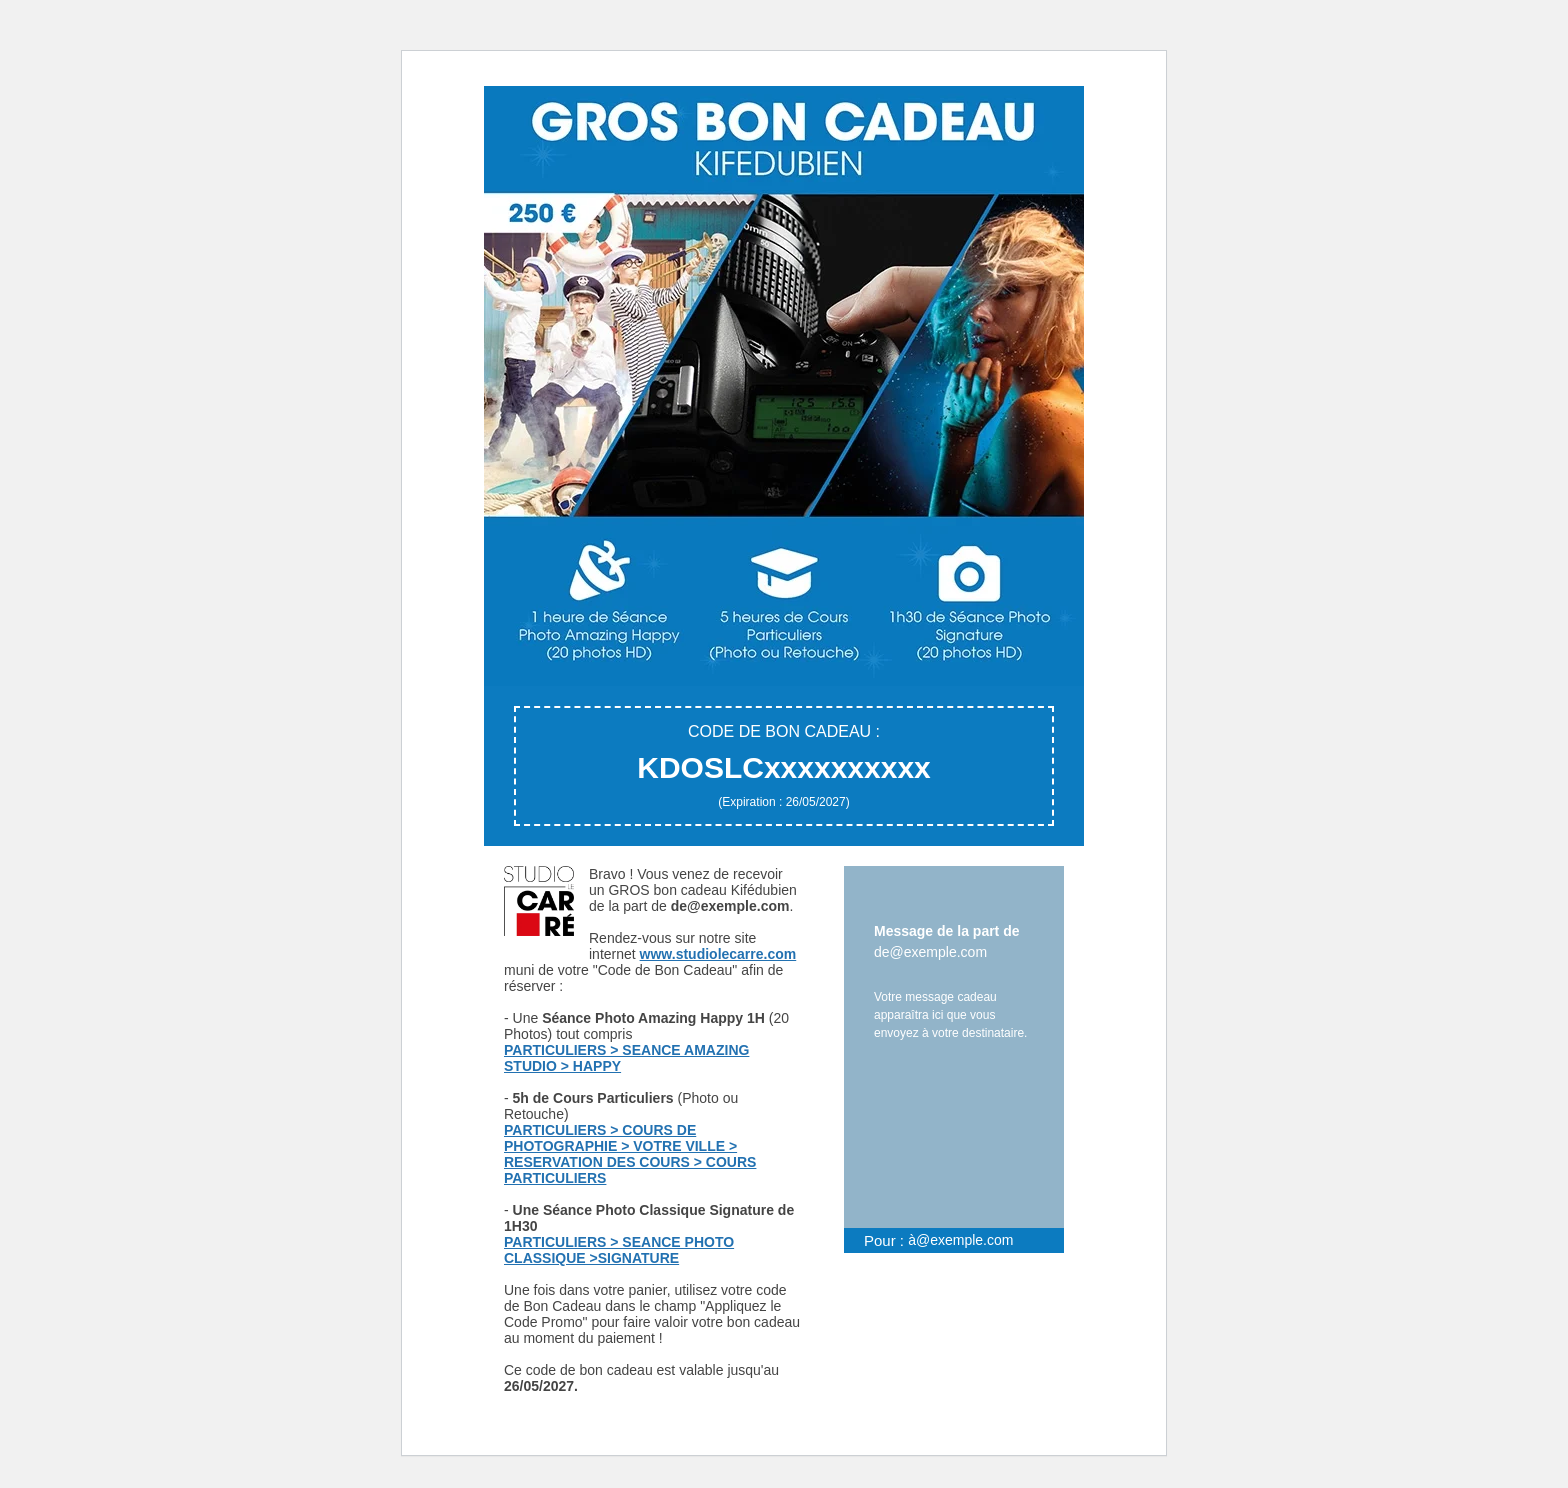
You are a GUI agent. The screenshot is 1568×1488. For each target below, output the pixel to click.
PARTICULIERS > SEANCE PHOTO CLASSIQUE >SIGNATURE (619, 1250)
